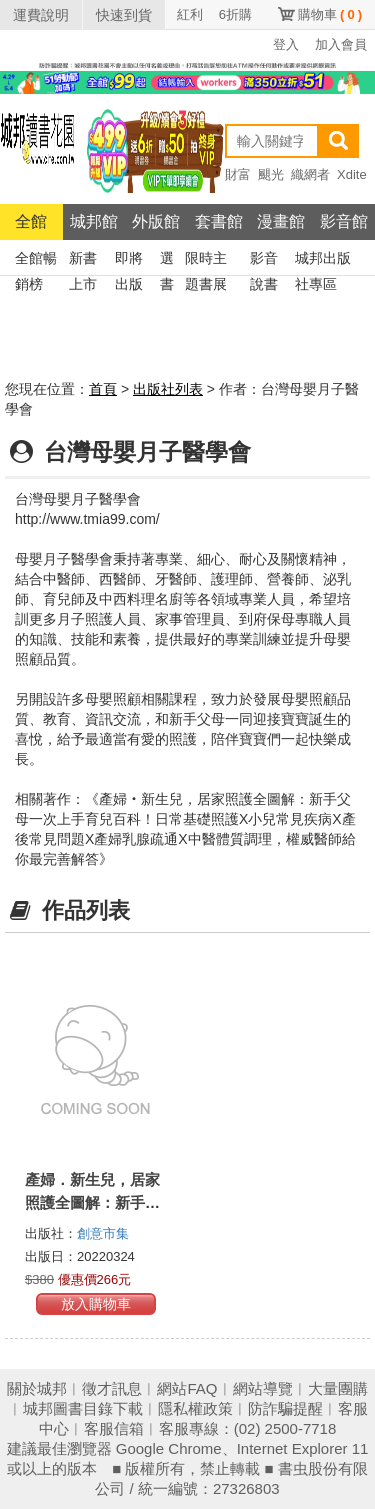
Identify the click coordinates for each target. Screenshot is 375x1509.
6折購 (235, 14)
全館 (31, 221)
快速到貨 (124, 15)
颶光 (271, 174)
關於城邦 (37, 1388)
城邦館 (94, 221)
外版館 (156, 221)
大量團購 (338, 1388)
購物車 (330, 14)
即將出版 (129, 260)
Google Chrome (169, 1448)
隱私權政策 (195, 1408)
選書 (167, 260)
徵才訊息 (112, 1388)
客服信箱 (114, 1428)
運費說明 (41, 15)
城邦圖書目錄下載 (83, 1408)
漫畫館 (281, 221)
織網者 (310, 174)
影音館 (344, 221)
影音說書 (264, 260)
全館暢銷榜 (36, 260)
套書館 (219, 221)
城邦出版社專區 (323, 260)
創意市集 (103, 1233)
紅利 (190, 14)
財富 (238, 174)
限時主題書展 (206, 260)
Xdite (352, 174)
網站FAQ (187, 1388)
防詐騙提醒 (285, 1408)
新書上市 (83, 260)
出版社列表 (168, 389)
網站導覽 (263, 1388)
